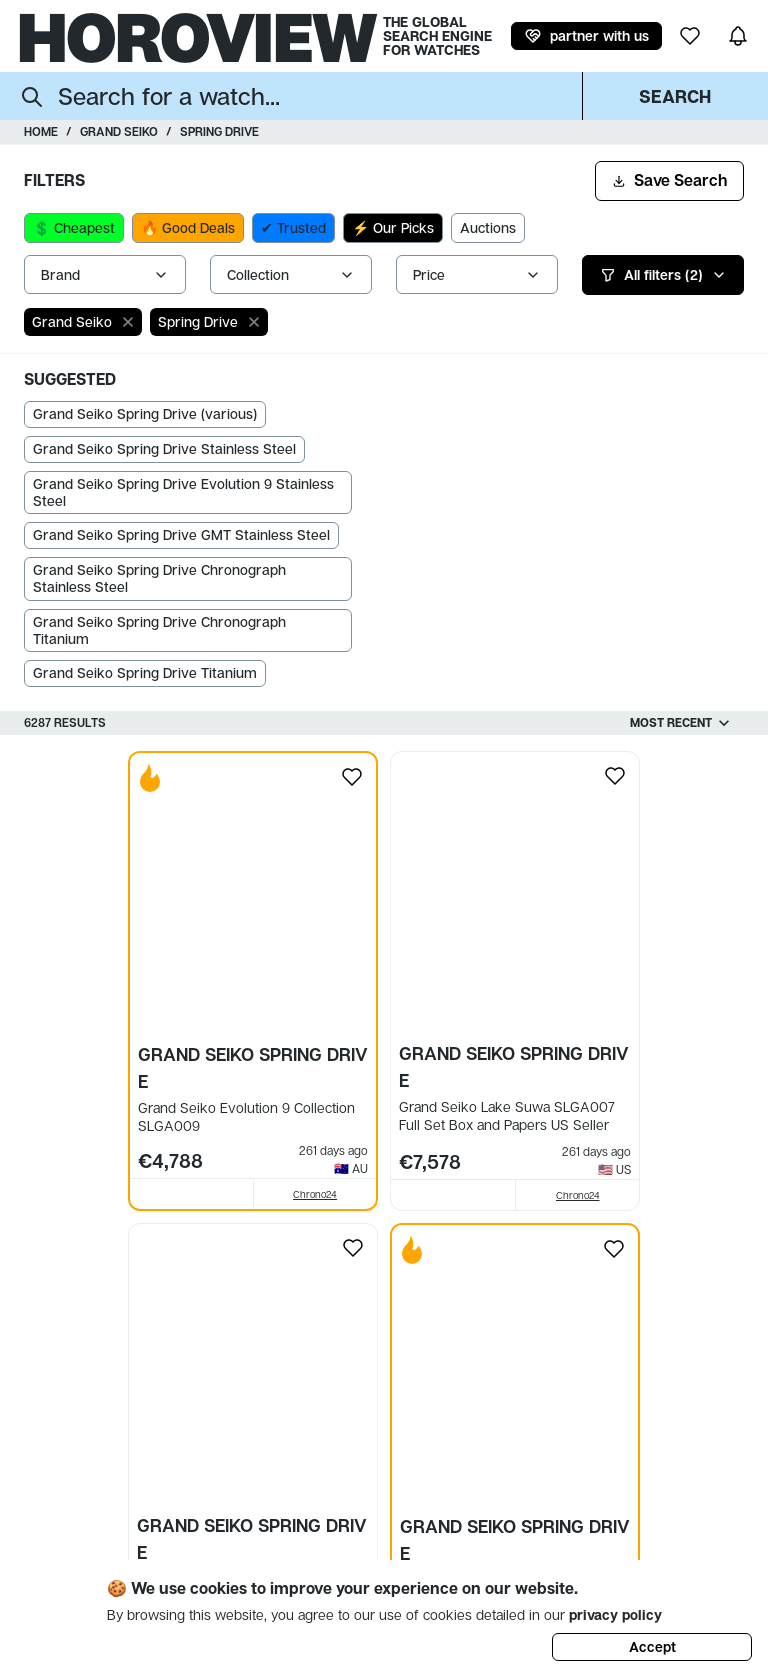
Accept (652, 1646)
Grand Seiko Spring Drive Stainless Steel (164, 448)
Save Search (669, 180)
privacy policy (615, 1614)
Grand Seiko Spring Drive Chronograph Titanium (159, 630)
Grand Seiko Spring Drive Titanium (145, 672)
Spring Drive (219, 131)
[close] (128, 322)
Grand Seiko (119, 131)
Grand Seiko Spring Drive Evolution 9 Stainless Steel (183, 492)
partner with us (586, 36)
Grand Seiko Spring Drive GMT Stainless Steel (181, 534)
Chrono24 (315, 1188)
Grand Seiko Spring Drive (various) (145, 413)
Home (41, 131)
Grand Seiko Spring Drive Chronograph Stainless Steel (159, 578)
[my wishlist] (690, 36)
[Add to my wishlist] (352, 777)
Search (675, 96)
